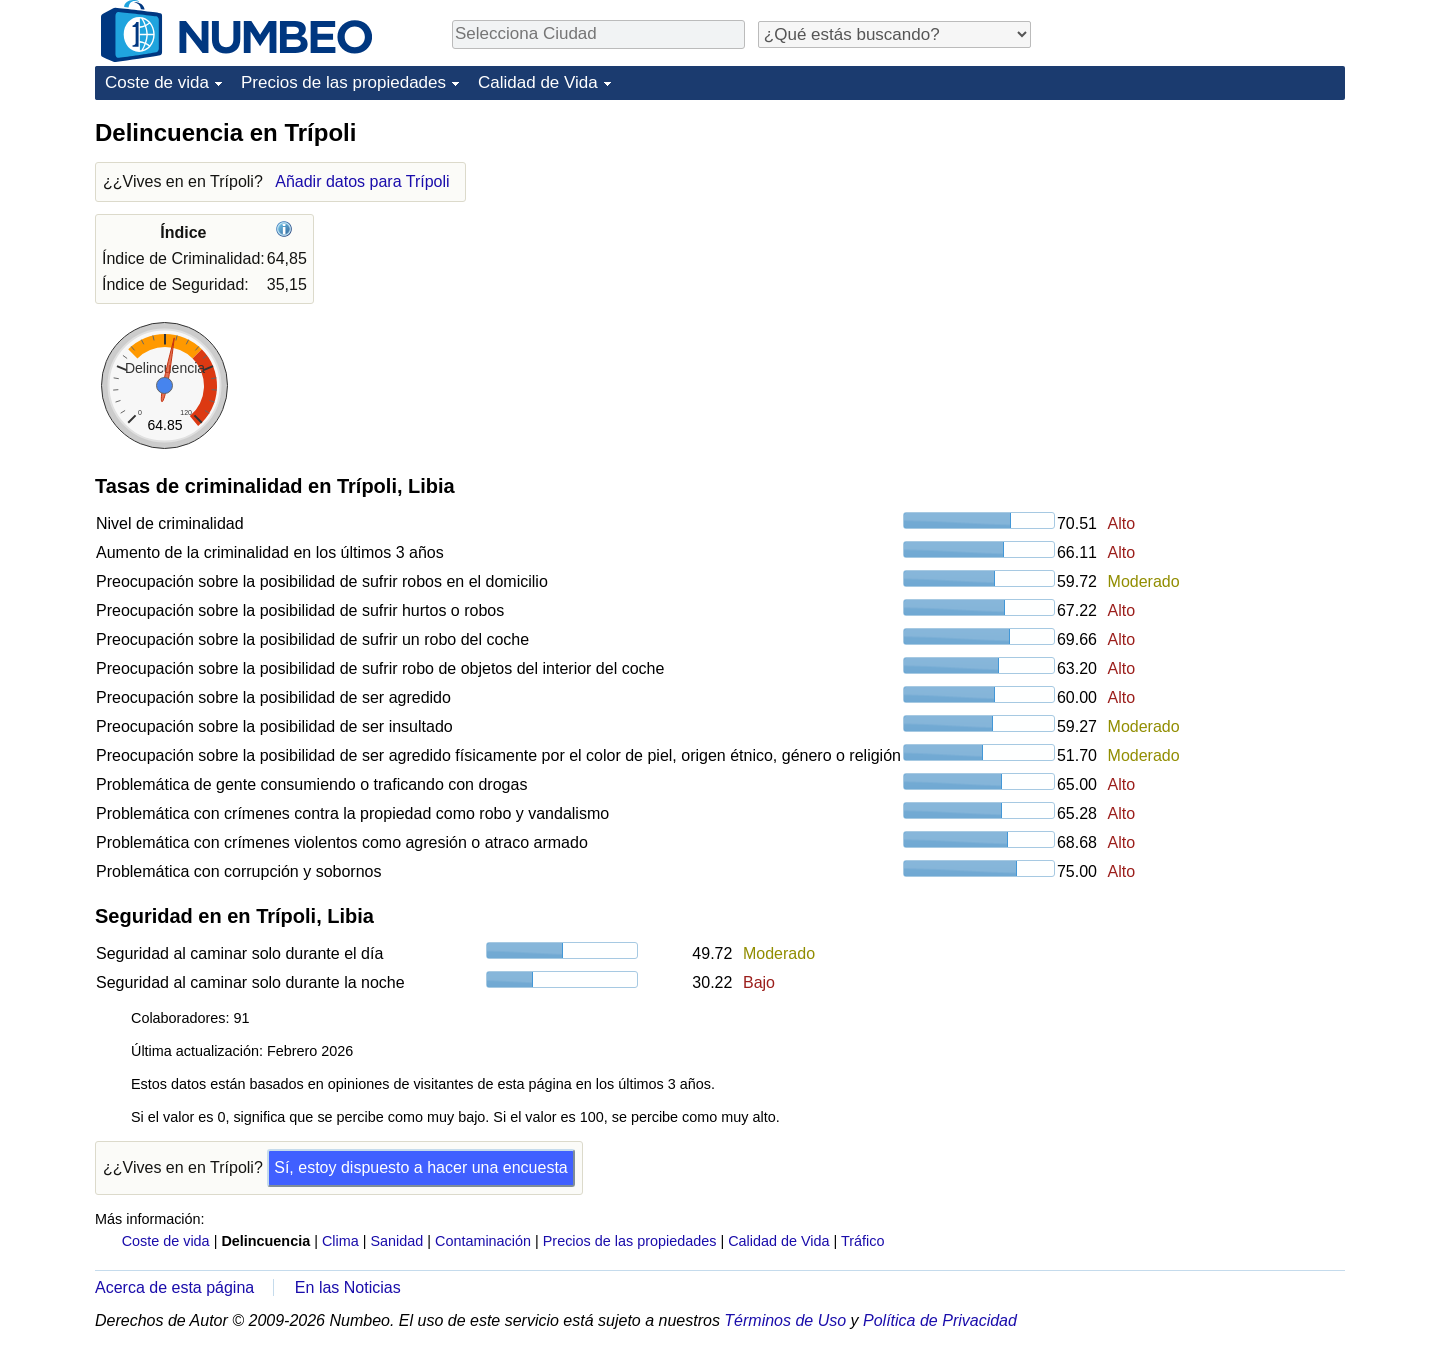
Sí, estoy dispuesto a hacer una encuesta (421, 1167)
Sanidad (396, 1241)
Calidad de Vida (538, 82)
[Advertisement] (1195, 242)
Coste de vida (157, 82)
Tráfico (862, 1241)
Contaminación (483, 1241)
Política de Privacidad (940, 1320)
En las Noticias (348, 1287)
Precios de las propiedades (343, 82)
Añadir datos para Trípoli (362, 181)
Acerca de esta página (174, 1287)
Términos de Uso (785, 1320)
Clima (340, 1241)
